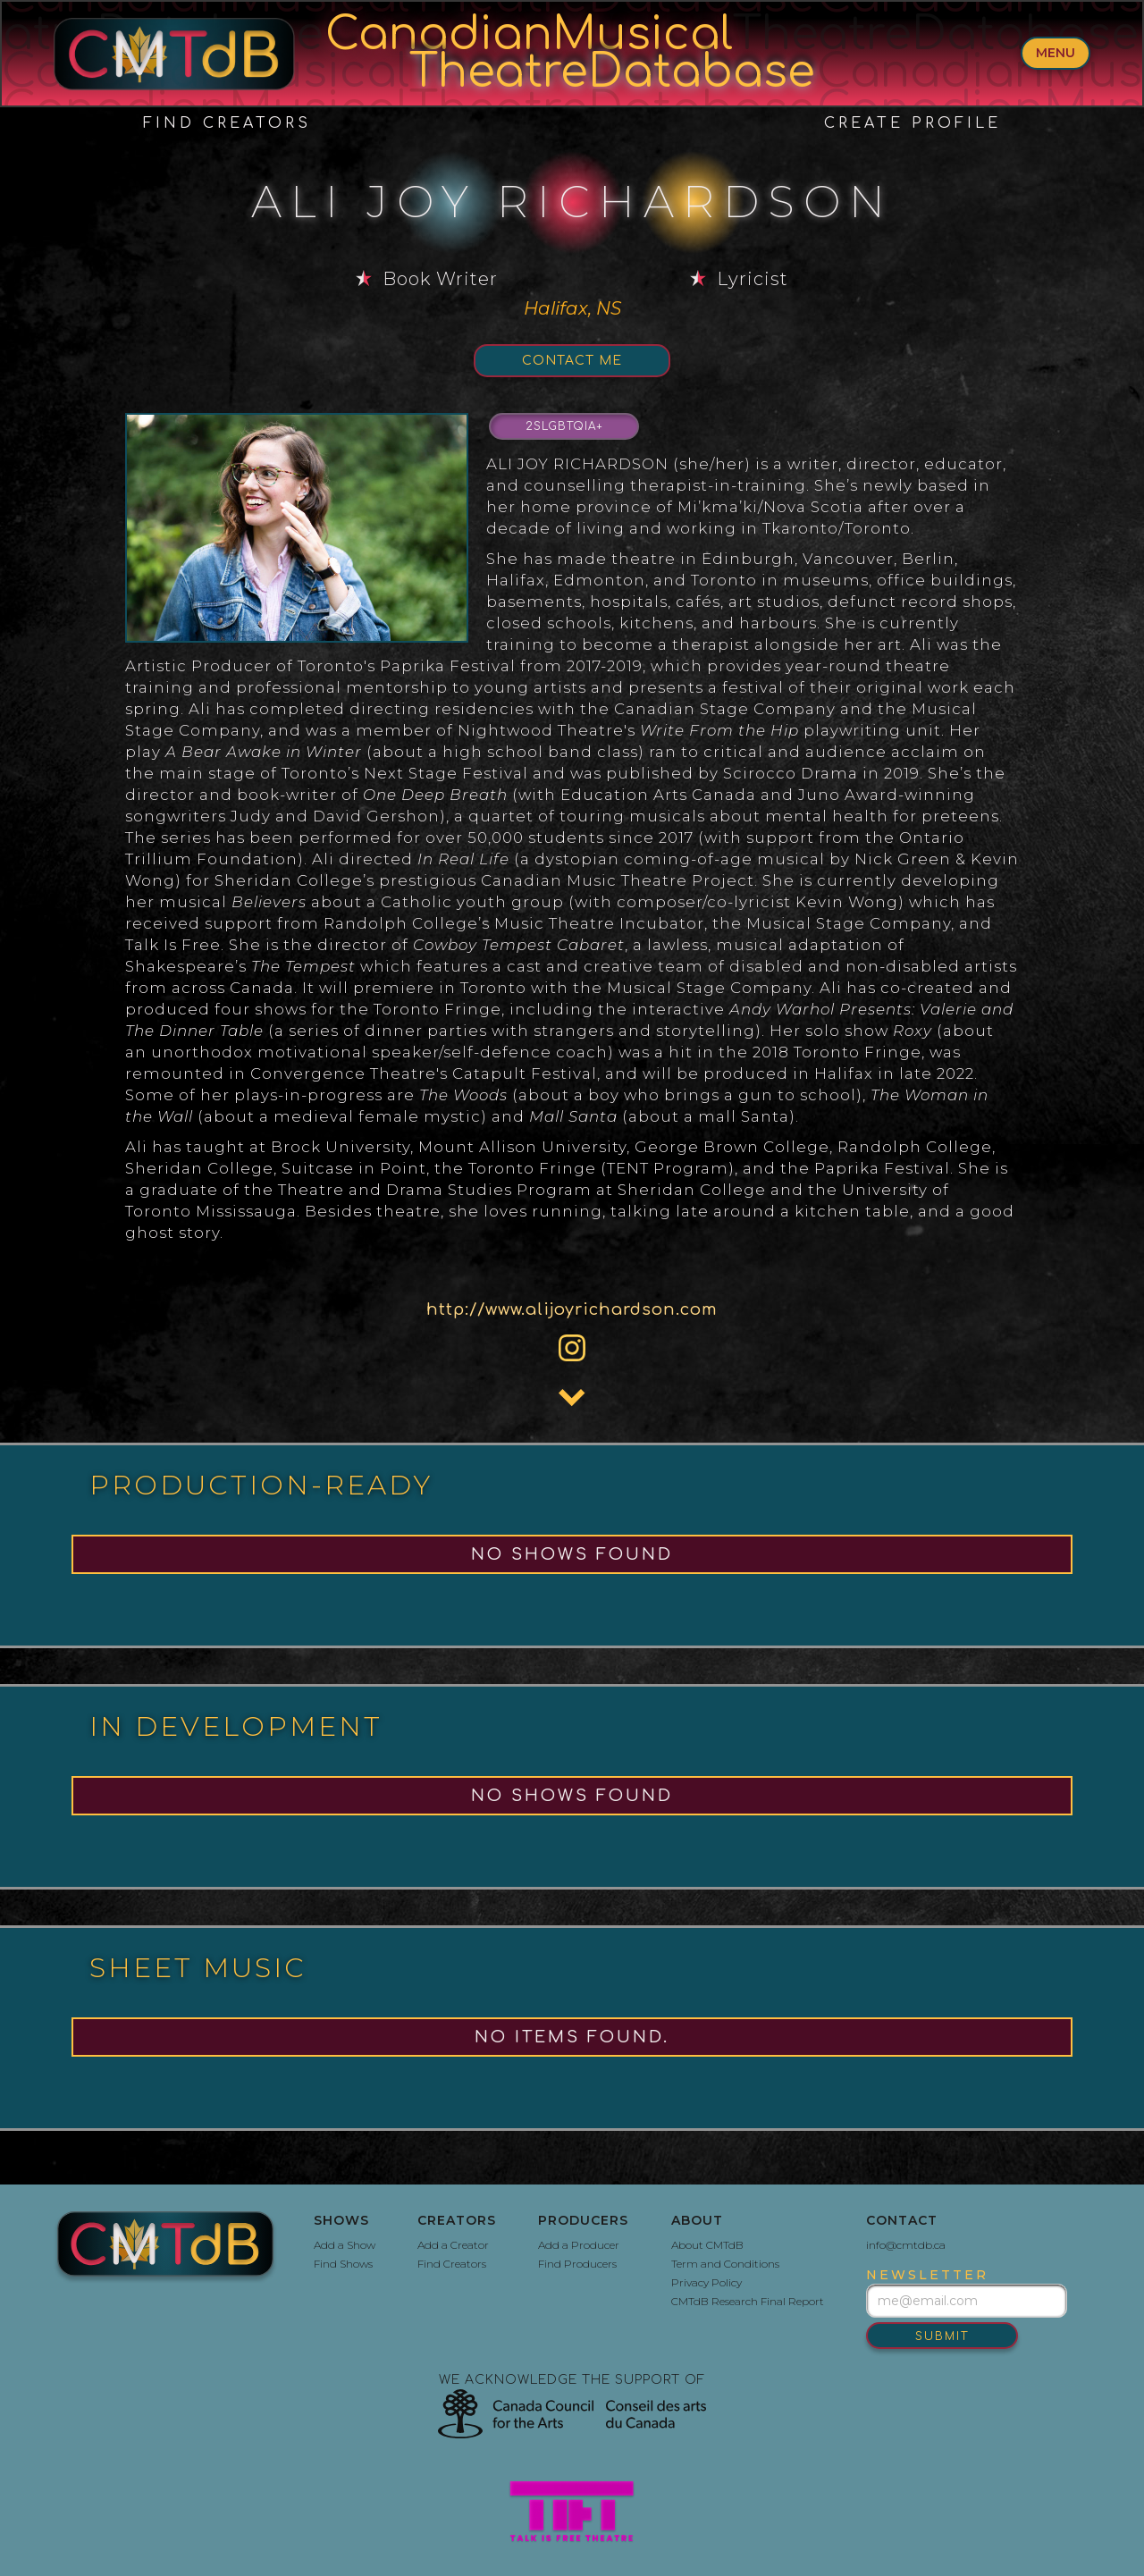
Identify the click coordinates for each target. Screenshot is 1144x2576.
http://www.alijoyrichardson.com (572, 1309)
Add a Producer (578, 2245)
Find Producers (577, 2263)
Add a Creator (453, 2245)
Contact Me (572, 360)
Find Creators (227, 123)
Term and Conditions (725, 2263)
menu (1055, 53)
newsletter (927, 2275)
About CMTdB (707, 2245)
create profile (912, 123)
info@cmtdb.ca (906, 2245)
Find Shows (343, 2263)
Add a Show (344, 2245)
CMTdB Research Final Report (747, 2301)
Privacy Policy (706, 2282)
